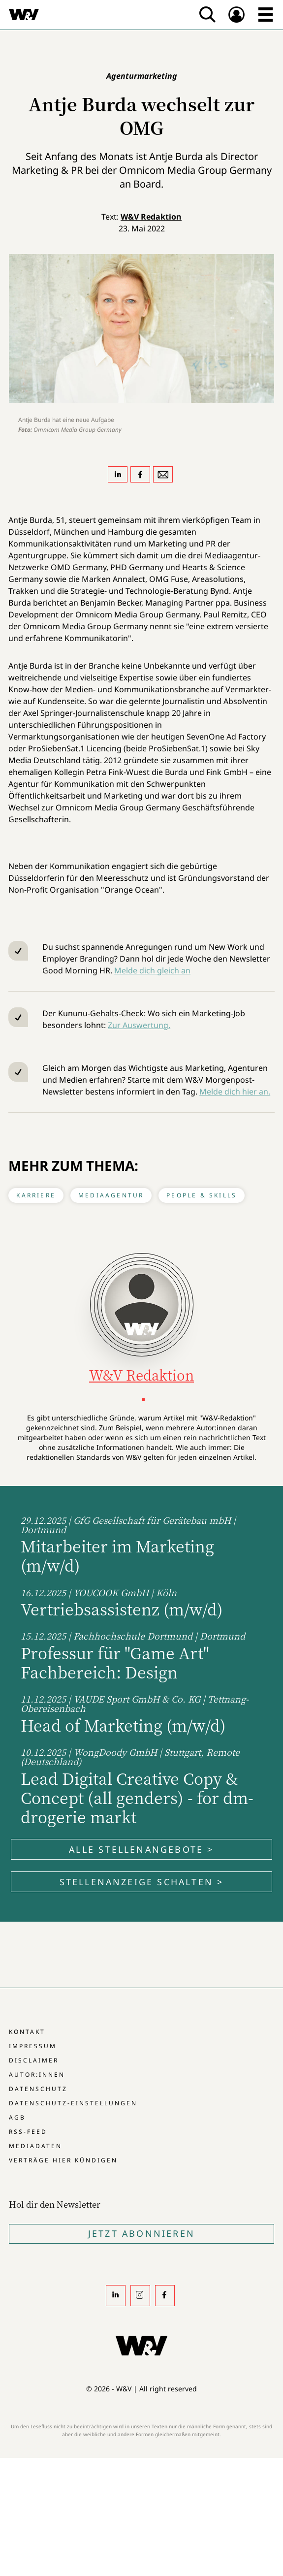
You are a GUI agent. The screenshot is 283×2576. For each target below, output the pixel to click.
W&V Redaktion (151, 216)
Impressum (33, 2046)
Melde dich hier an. (234, 1091)
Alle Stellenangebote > (141, 1849)
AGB (17, 2117)
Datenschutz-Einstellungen (73, 2103)
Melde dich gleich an (152, 970)
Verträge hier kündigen (63, 2160)
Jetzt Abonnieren (141, 2233)
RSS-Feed (28, 2131)
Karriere (36, 1195)
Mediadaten (35, 2146)
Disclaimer (34, 2060)
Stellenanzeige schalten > (142, 1882)
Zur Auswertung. (139, 1025)
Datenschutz (38, 2089)
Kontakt (27, 2032)
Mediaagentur (111, 1195)
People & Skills (201, 1195)
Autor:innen (37, 2074)
